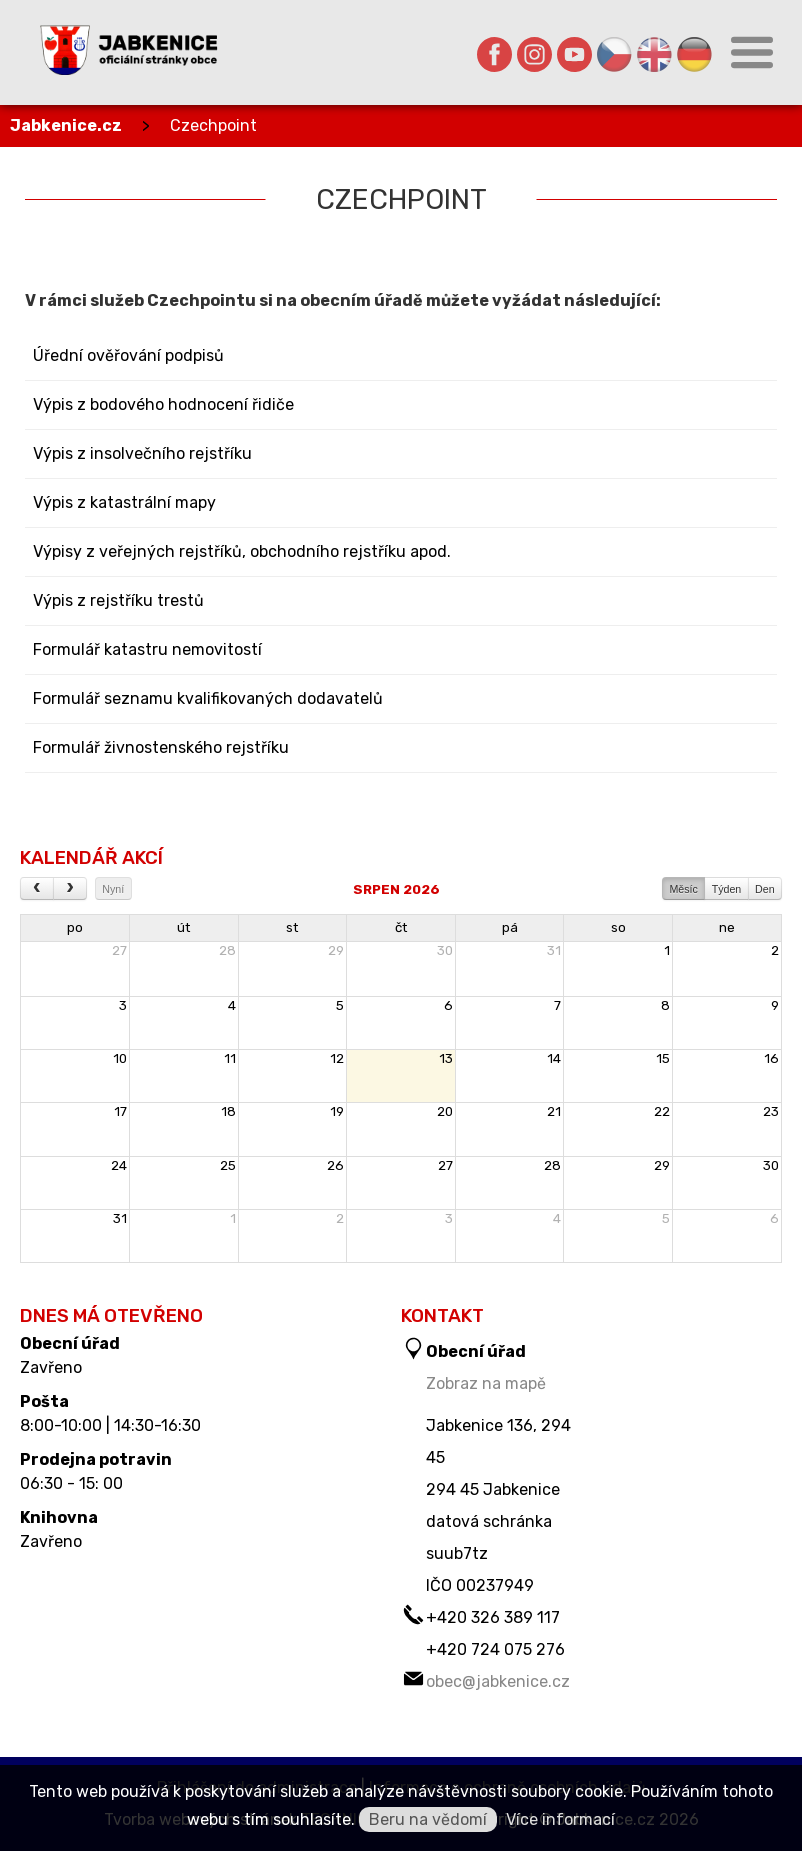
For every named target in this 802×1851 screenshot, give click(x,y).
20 (445, 1111)
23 (771, 1111)
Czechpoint (213, 125)
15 (663, 1058)
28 (227, 950)
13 (446, 1058)
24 (119, 1165)
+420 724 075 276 (495, 1649)
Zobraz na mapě (486, 1383)
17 (120, 1111)
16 (771, 1058)
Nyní (113, 889)
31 (554, 950)
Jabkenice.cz (66, 125)
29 (336, 950)
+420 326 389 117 (493, 1617)
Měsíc (683, 889)
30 (445, 950)
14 (554, 1058)
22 (662, 1111)
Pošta (44, 1402)
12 (337, 1058)
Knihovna (59, 1518)
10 (120, 1058)
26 (335, 1165)
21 (554, 1111)
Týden (727, 889)
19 (337, 1111)
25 (228, 1165)
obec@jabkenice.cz (498, 1681)
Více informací (560, 1819)
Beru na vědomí (428, 1819)
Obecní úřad (70, 1344)
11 (230, 1058)
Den (765, 889)
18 (228, 1111)
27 (119, 950)
